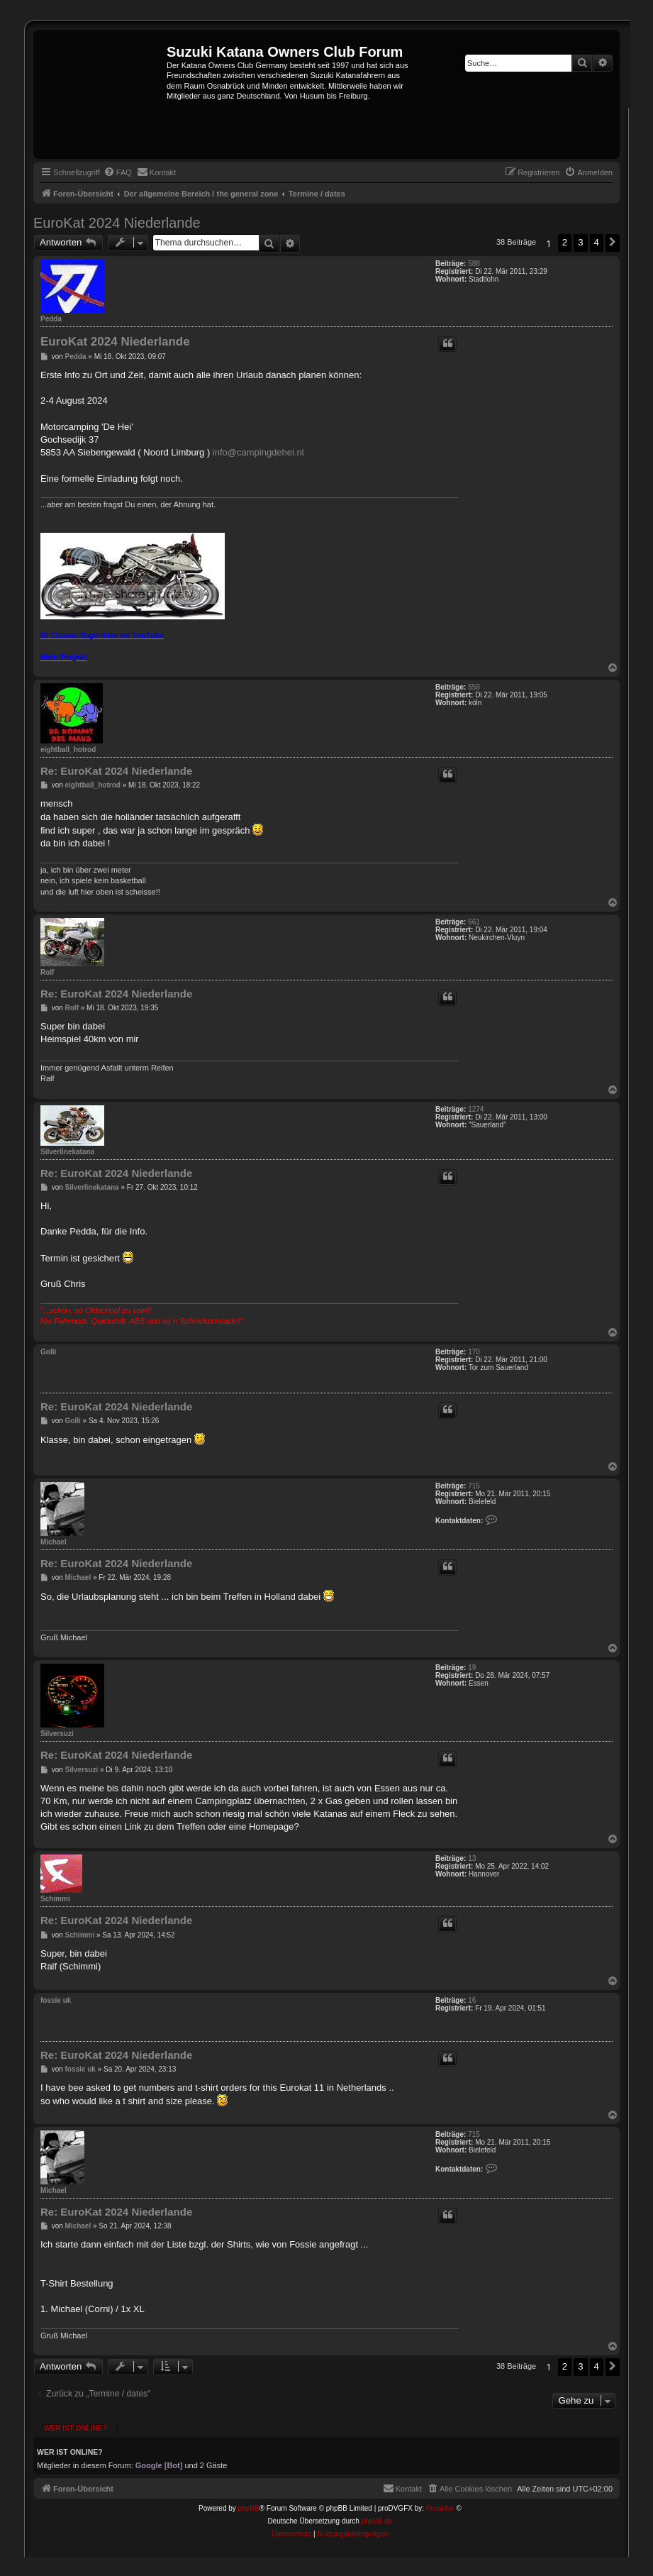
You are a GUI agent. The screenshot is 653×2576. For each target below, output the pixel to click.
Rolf (47, 972)
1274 (476, 1109)
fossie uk (55, 2000)
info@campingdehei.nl (258, 452)
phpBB (248, 2508)
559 (474, 687)
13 (472, 1858)
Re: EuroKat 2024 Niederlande (116, 771)
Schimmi (55, 1899)
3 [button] (580, 242)
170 (474, 1352)
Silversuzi (57, 1733)
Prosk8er (440, 2508)
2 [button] (564, 242)
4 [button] (596, 242)
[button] (612, 242)
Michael (53, 1542)
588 (474, 263)
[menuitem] (118, 172)
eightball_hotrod (68, 749)
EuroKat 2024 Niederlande (117, 223)
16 (472, 2000)
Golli (48, 1352)
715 (474, 1486)
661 (474, 922)
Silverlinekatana (67, 1152)
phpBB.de (377, 2521)
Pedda (51, 319)
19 (472, 1667)
